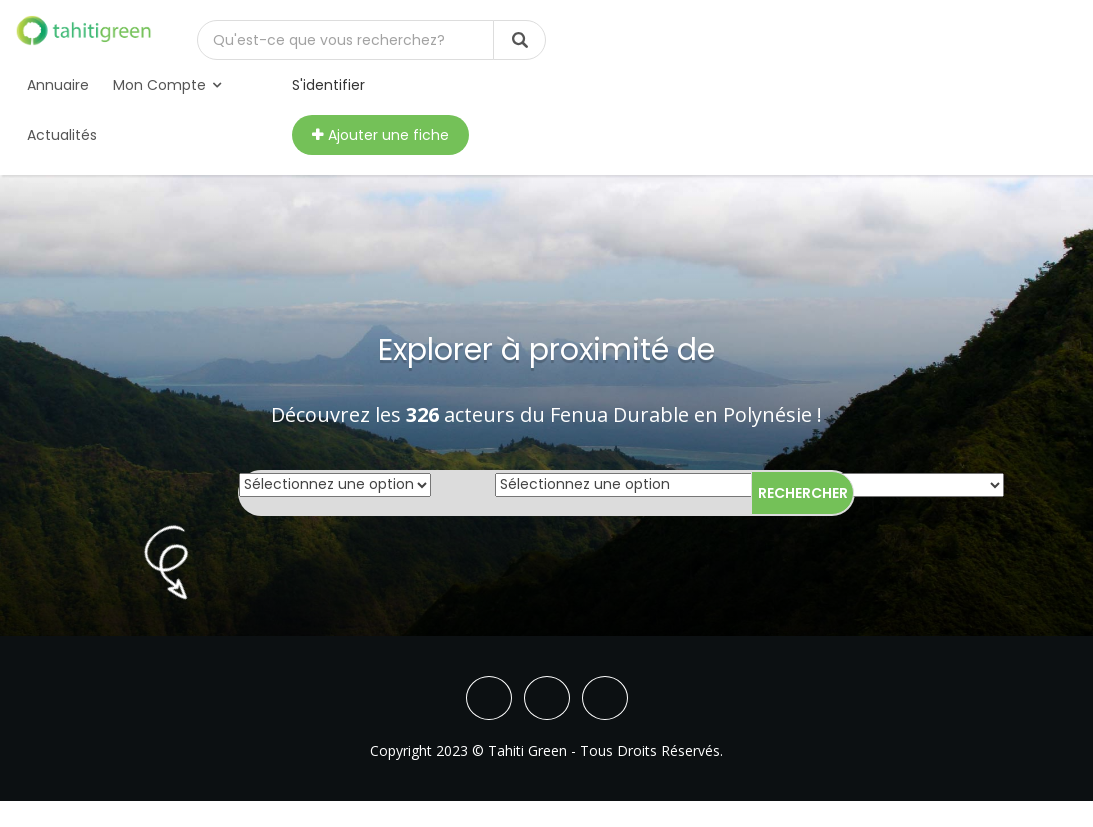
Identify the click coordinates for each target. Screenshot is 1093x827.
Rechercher (803, 493)
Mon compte (167, 85)
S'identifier (328, 85)
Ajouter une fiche (380, 135)
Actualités (62, 135)
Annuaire (58, 85)
